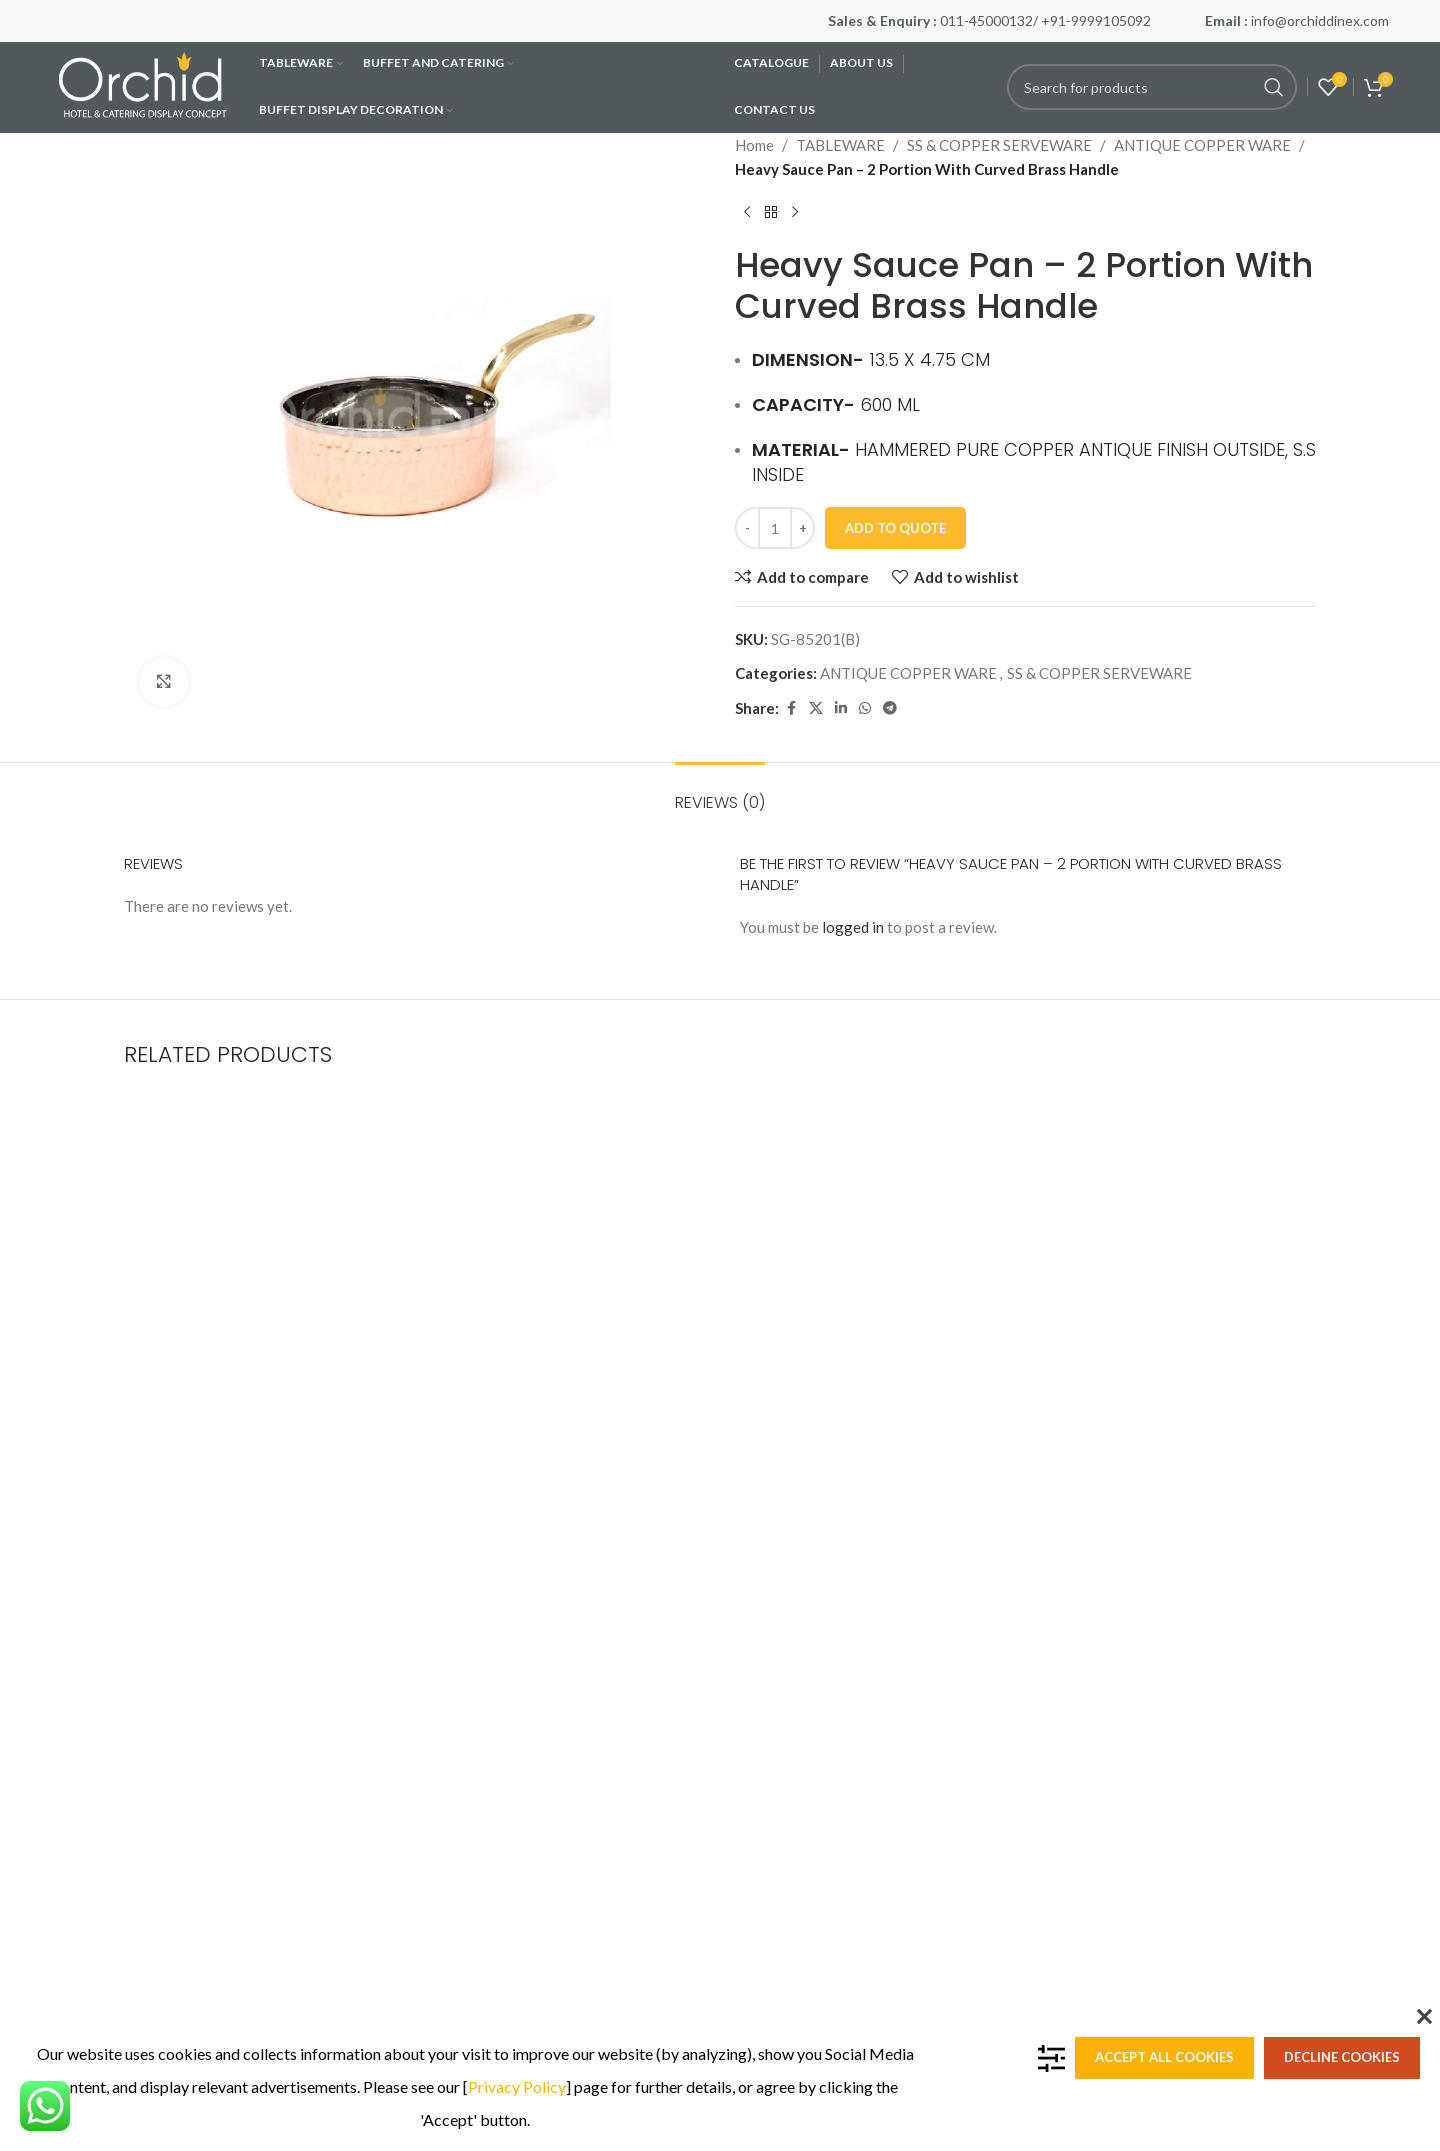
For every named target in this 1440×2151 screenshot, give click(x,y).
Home (754, 145)
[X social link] (816, 708)
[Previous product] (747, 213)
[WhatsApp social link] (865, 708)
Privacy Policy (517, 2086)
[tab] (720, 792)
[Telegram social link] (890, 708)
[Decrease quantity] (747, 528)
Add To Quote (895, 528)
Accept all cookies (1164, 2057)
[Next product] (795, 213)
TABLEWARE (840, 145)
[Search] (1152, 87)
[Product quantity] (775, 528)
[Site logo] (145, 85)
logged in (853, 927)
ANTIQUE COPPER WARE (1202, 145)
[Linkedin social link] (841, 708)
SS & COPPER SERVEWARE (999, 145)
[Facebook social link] (791, 708)
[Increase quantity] (802, 528)
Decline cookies (1342, 2057)
